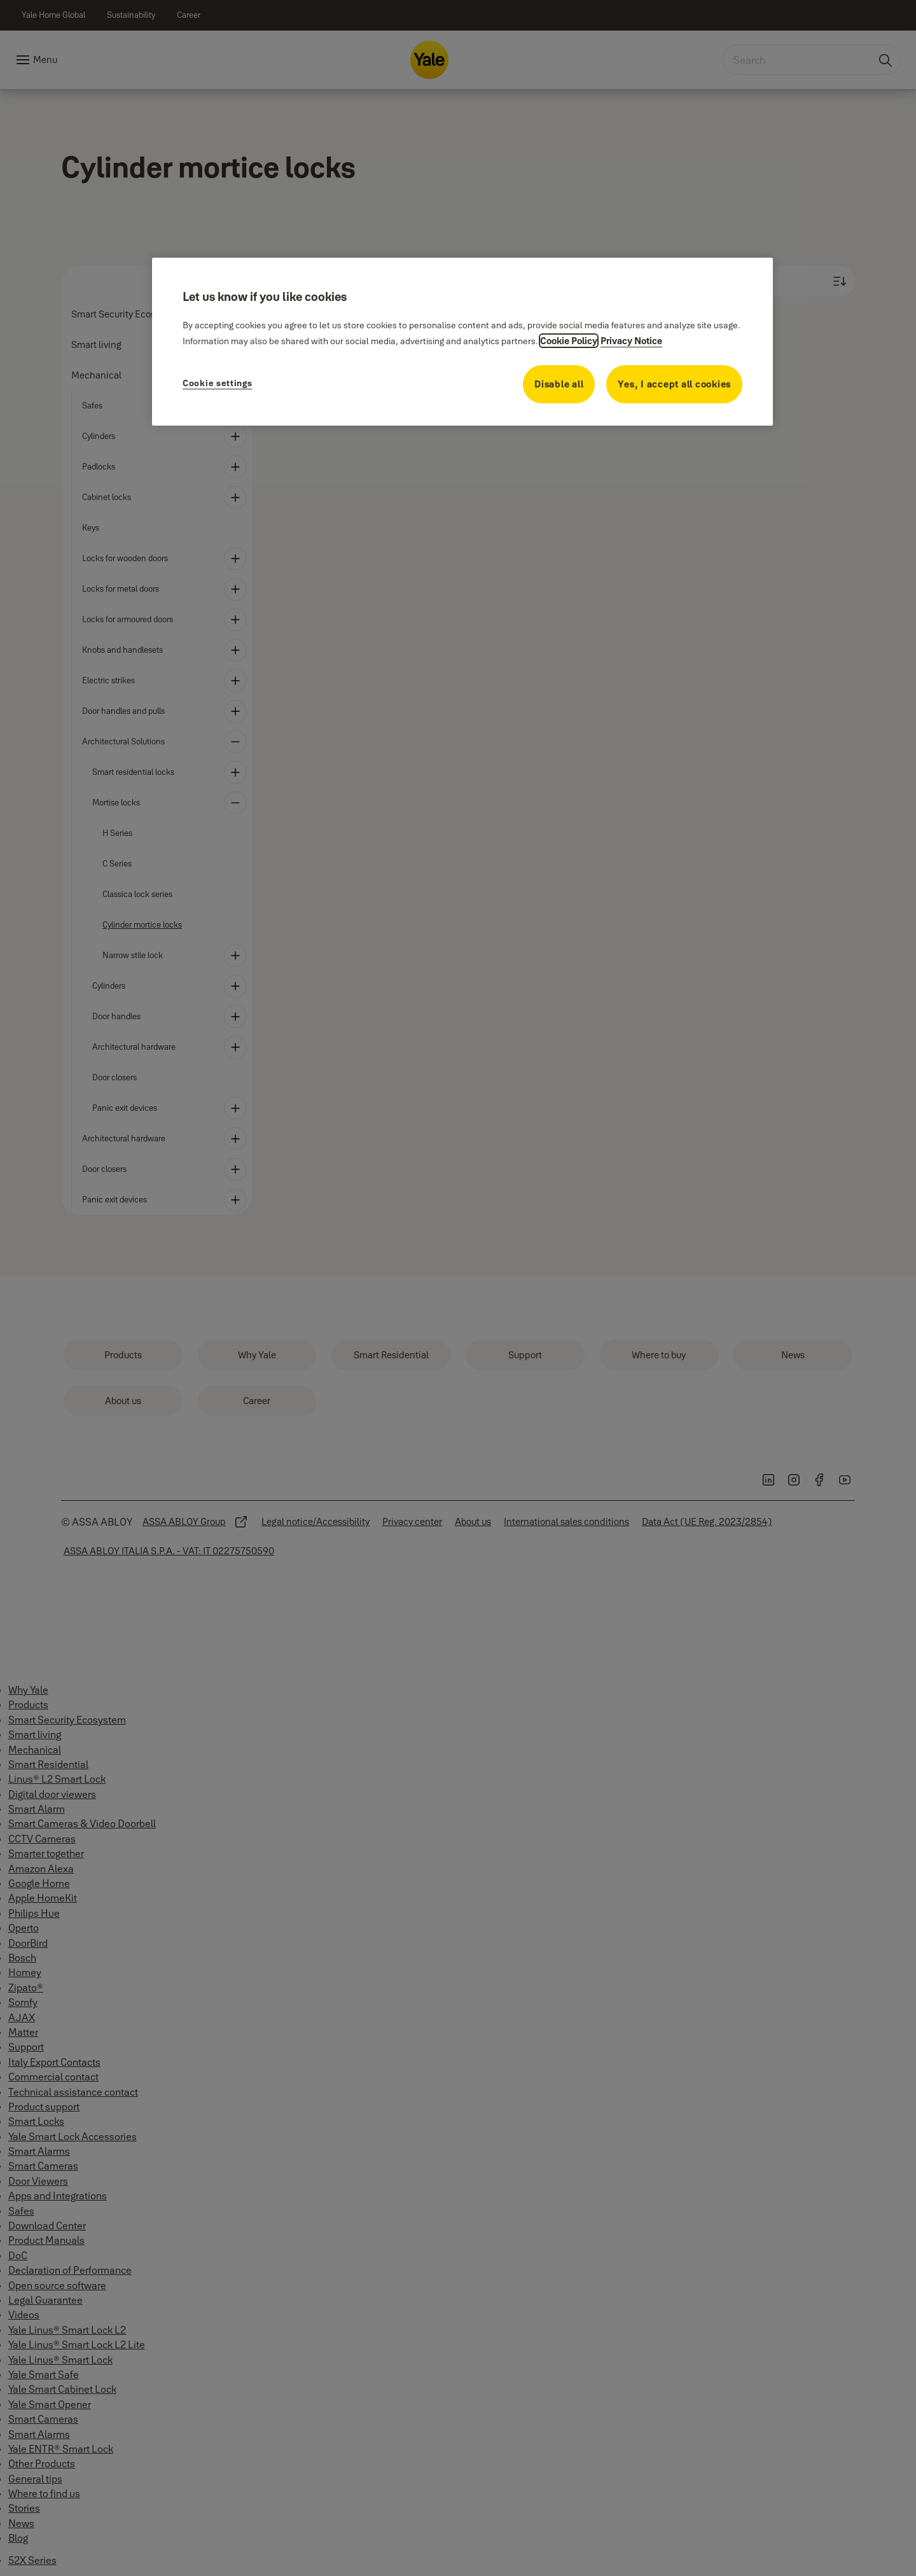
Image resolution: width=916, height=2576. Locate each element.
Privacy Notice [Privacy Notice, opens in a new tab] (631, 341)
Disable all (558, 384)
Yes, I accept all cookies (674, 384)
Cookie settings (218, 383)
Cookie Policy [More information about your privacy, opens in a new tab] (568, 341)
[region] (462, 342)
